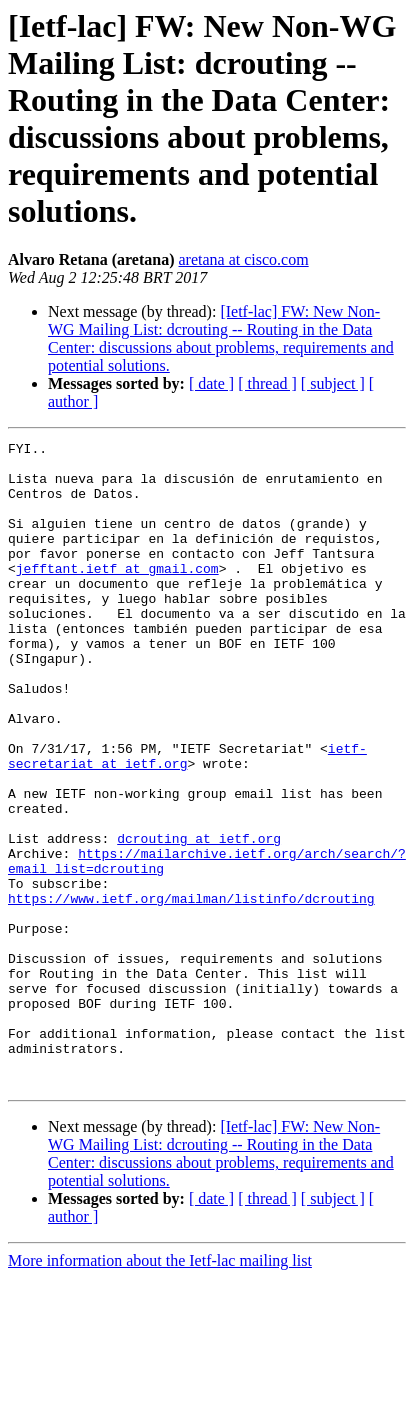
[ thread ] (267, 383)
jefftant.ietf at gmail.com (117, 595)
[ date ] (211, 383)
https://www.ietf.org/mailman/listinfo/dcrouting (191, 991)
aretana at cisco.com (244, 259)
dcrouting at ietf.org (199, 919)
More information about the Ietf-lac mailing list (160, 1389)
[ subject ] (333, 383)
